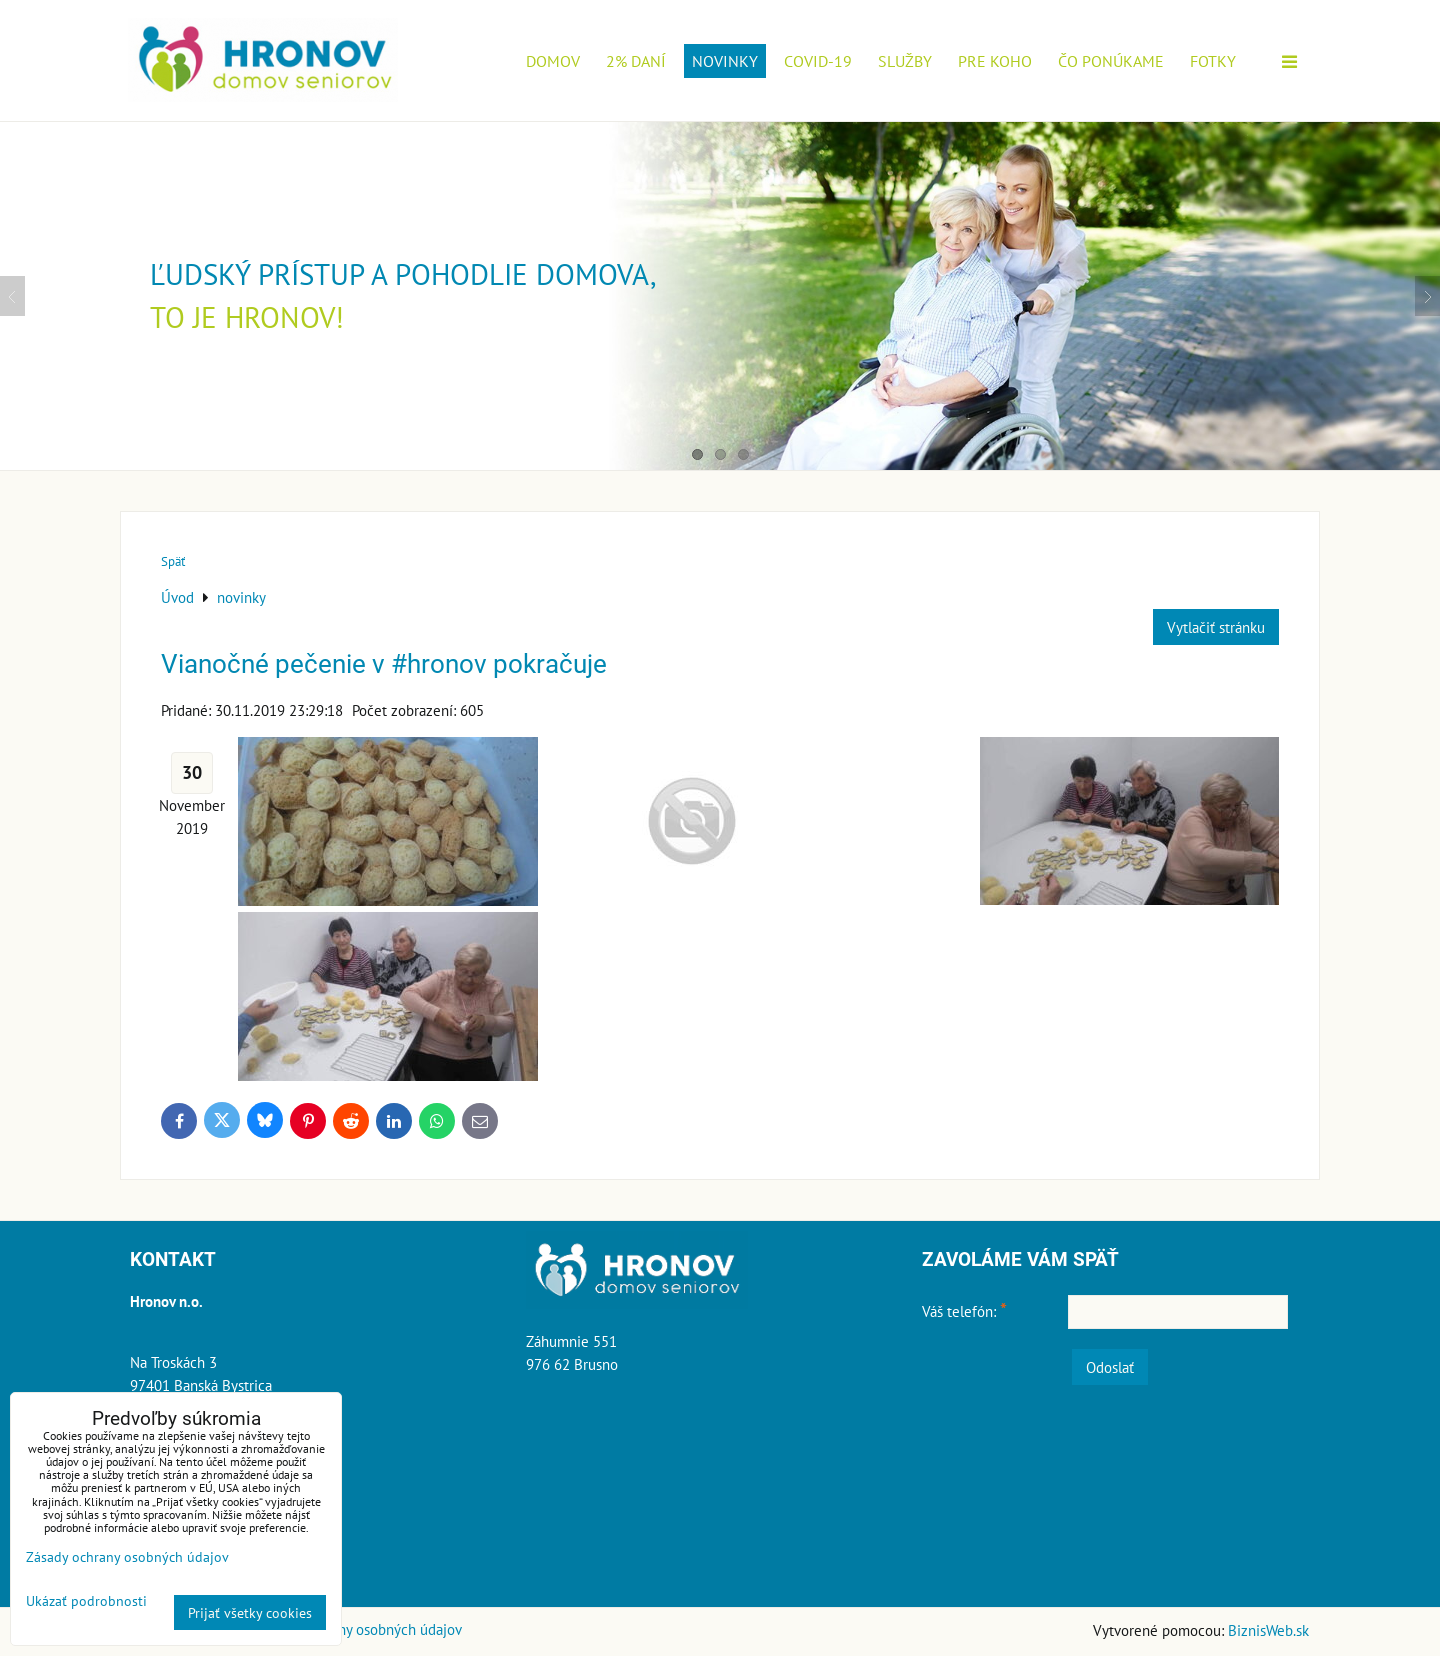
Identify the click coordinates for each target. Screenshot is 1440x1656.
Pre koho (995, 61)
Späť (173, 561)
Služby (905, 61)
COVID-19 (818, 61)
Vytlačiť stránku (1216, 627)
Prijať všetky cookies (250, 1612)
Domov (553, 61)
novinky (725, 61)
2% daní (636, 61)
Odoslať (1110, 1367)
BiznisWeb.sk (1268, 1630)
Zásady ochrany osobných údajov (359, 1629)
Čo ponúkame (1111, 61)
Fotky (1213, 61)
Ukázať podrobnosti (86, 1601)
